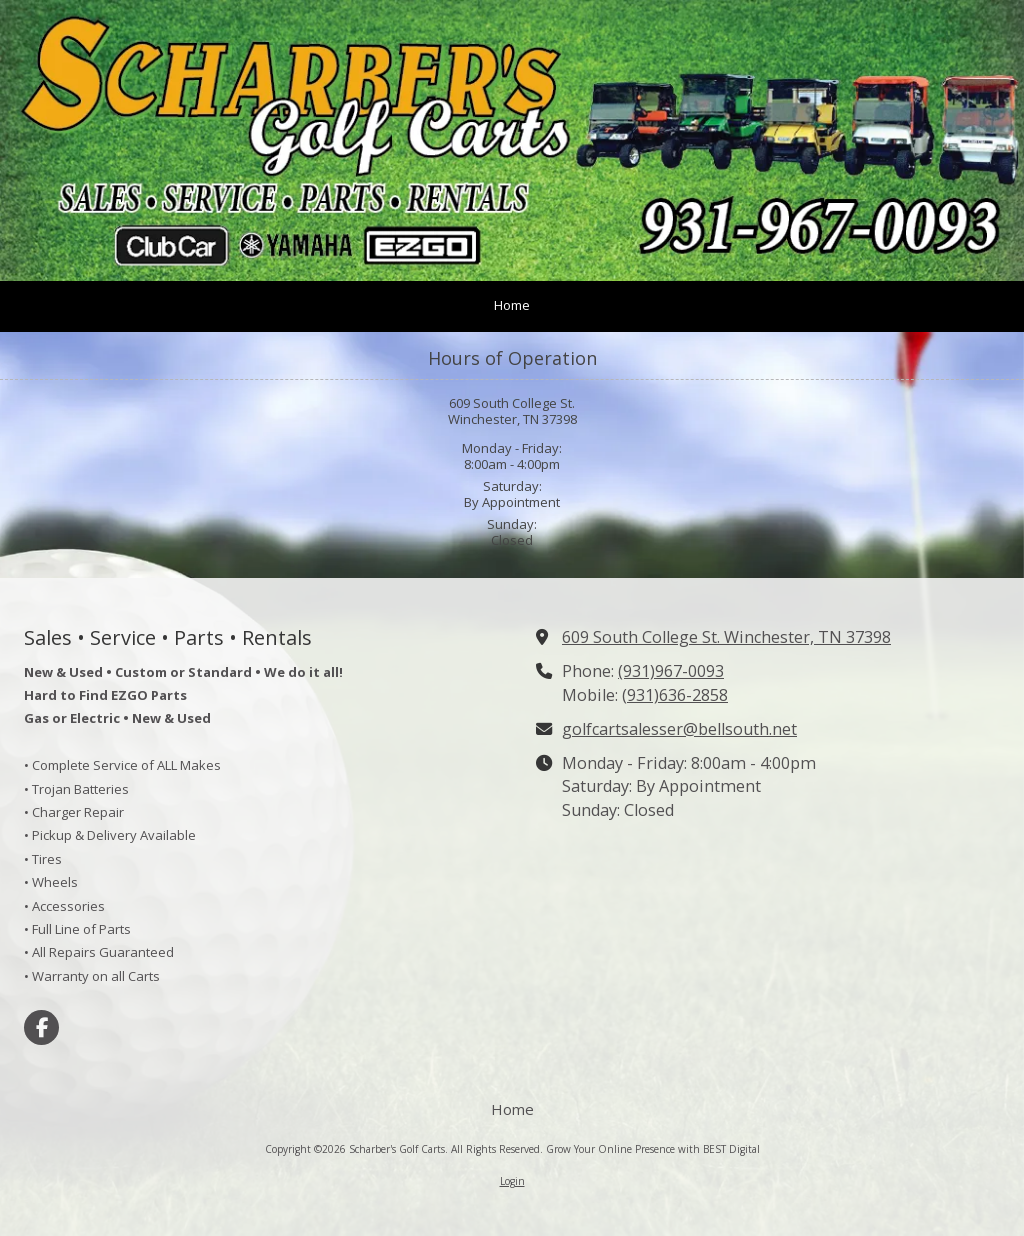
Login (512, 1181)
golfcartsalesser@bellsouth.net (679, 729)
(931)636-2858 (675, 695)
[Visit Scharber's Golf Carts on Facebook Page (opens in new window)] (41, 1027)
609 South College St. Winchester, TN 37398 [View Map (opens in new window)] (726, 637)
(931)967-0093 (671, 671)
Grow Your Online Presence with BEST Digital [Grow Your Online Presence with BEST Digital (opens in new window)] (653, 1149)
